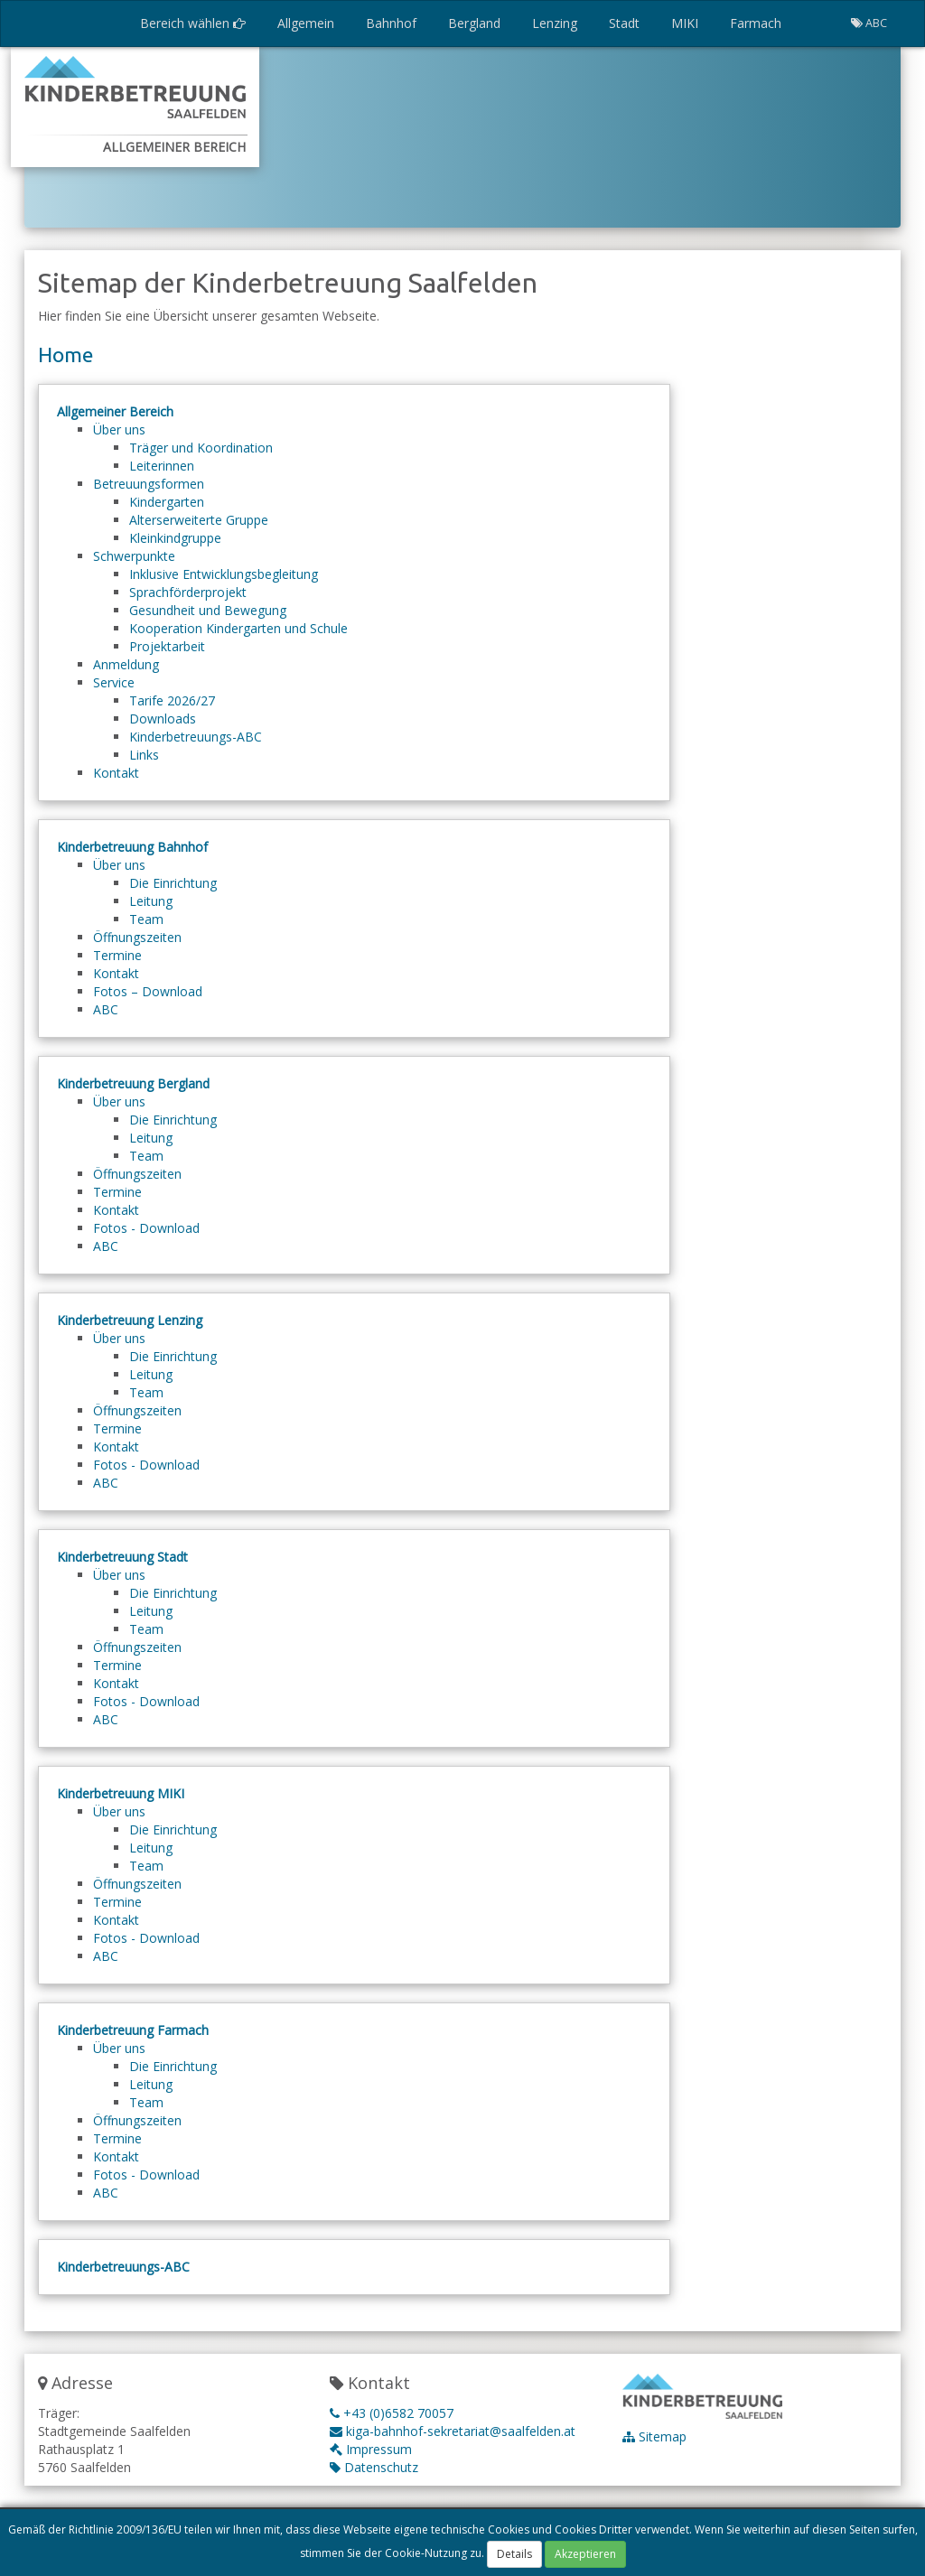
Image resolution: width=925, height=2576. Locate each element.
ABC (105, 1009)
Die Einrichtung (173, 882)
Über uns (119, 429)
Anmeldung (126, 664)
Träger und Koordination (201, 447)
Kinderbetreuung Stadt (122, 1556)
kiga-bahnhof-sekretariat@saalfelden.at (452, 2431)
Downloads (162, 718)
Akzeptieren (585, 2554)
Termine (117, 955)
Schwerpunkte (134, 556)
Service (114, 682)
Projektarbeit (167, 646)
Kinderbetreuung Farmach (133, 2030)
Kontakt (116, 772)
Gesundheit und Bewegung (207, 610)
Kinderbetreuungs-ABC (195, 736)
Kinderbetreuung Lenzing (129, 1320)
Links (144, 754)
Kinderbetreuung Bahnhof (132, 846)
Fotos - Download (146, 1228)
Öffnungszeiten (137, 937)
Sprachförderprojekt (188, 592)
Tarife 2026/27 (172, 700)
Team (146, 919)
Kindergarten (166, 501)
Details (514, 2554)
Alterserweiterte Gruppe (198, 519)
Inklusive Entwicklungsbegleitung (223, 574)
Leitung (151, 901)
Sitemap (654, 2436)
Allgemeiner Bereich (115, 411)
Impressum (371, 2449)
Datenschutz (374, 2467)
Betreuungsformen (148, 483)
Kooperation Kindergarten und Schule (238, 628)
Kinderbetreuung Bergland (133, 1083)
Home (65, 354)
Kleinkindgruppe (175, 537)
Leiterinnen (161, 465)
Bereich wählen (193, 23)
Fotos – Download (147, 991)
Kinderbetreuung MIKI (120, 1793)
